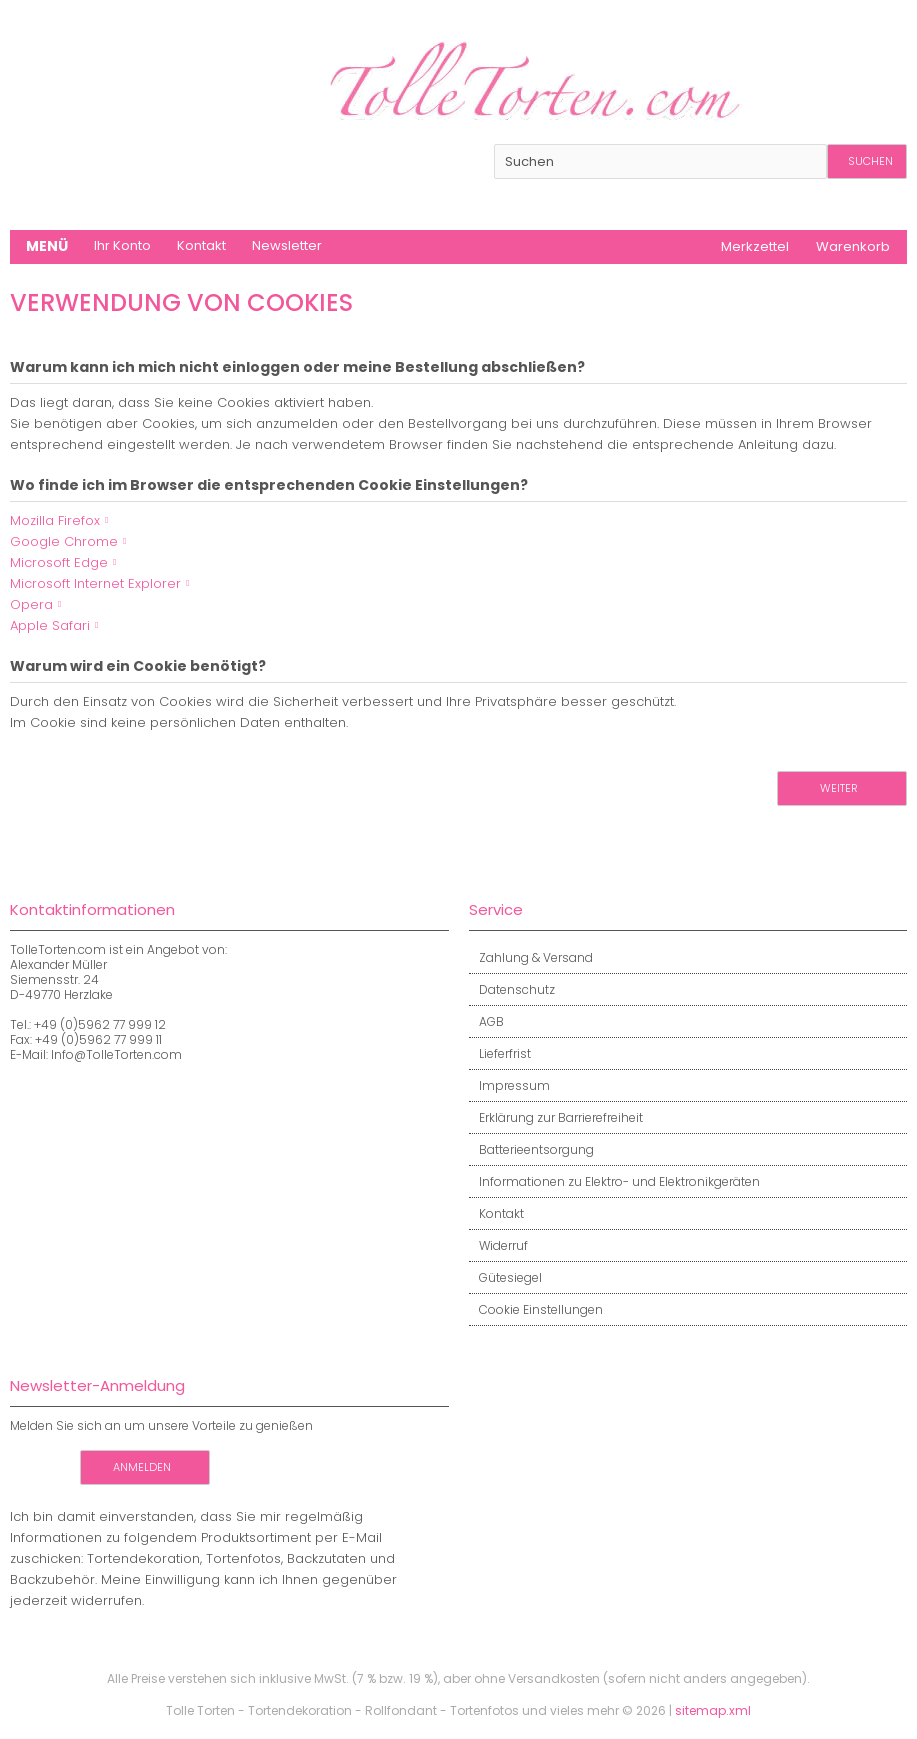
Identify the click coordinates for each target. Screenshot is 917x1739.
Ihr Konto (122, 245)
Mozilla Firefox (55, 520)
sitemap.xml (713, 1710)
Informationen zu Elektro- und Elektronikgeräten (614, 1181)
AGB (486, 1021)
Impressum (509, 1085)
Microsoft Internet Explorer (95, 583)
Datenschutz (512, 989)
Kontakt (201, 245)
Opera (31, 604)
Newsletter (287, 245)
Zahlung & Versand (531, 957)
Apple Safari (50, 625)
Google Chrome (64, 541)
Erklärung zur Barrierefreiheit (556, 1117)
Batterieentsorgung (531, 1149)
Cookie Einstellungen (536, 1309)
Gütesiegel (505, 1277)
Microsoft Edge (59, 562)
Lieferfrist (500, 1053)
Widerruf (498, 1245)
